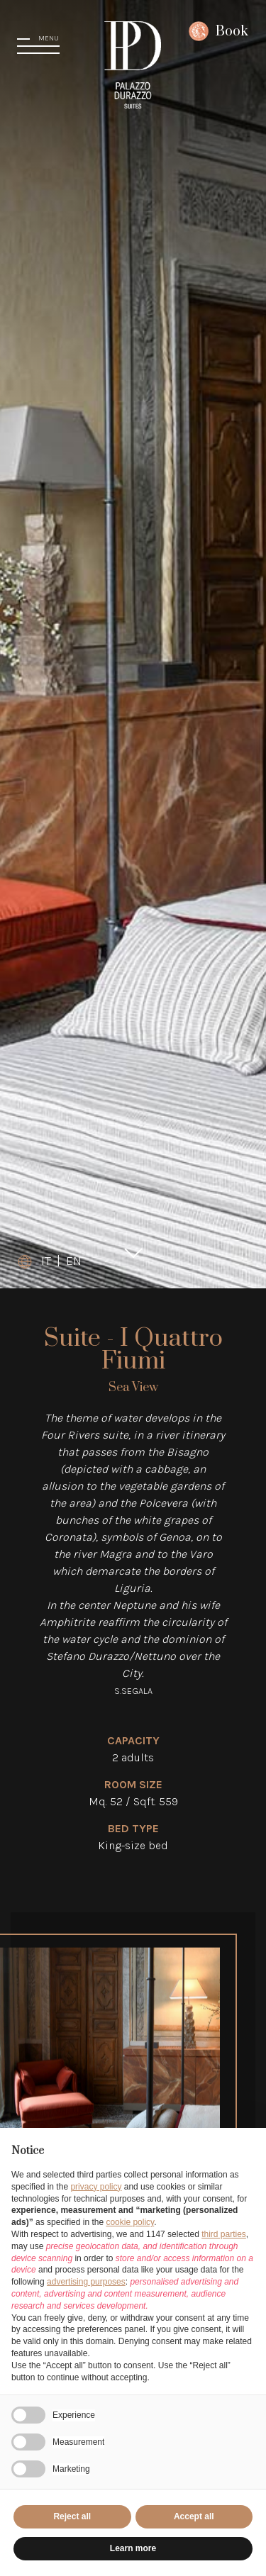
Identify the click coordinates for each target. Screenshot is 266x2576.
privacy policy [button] (95, 2187)
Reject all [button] (72, 2516)
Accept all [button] (194, 2516)
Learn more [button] (133, 2548)
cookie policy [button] (130, 2222)
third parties (223, 2234)
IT (46, 1261)
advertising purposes (86, 2282)
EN (74, 1261)
